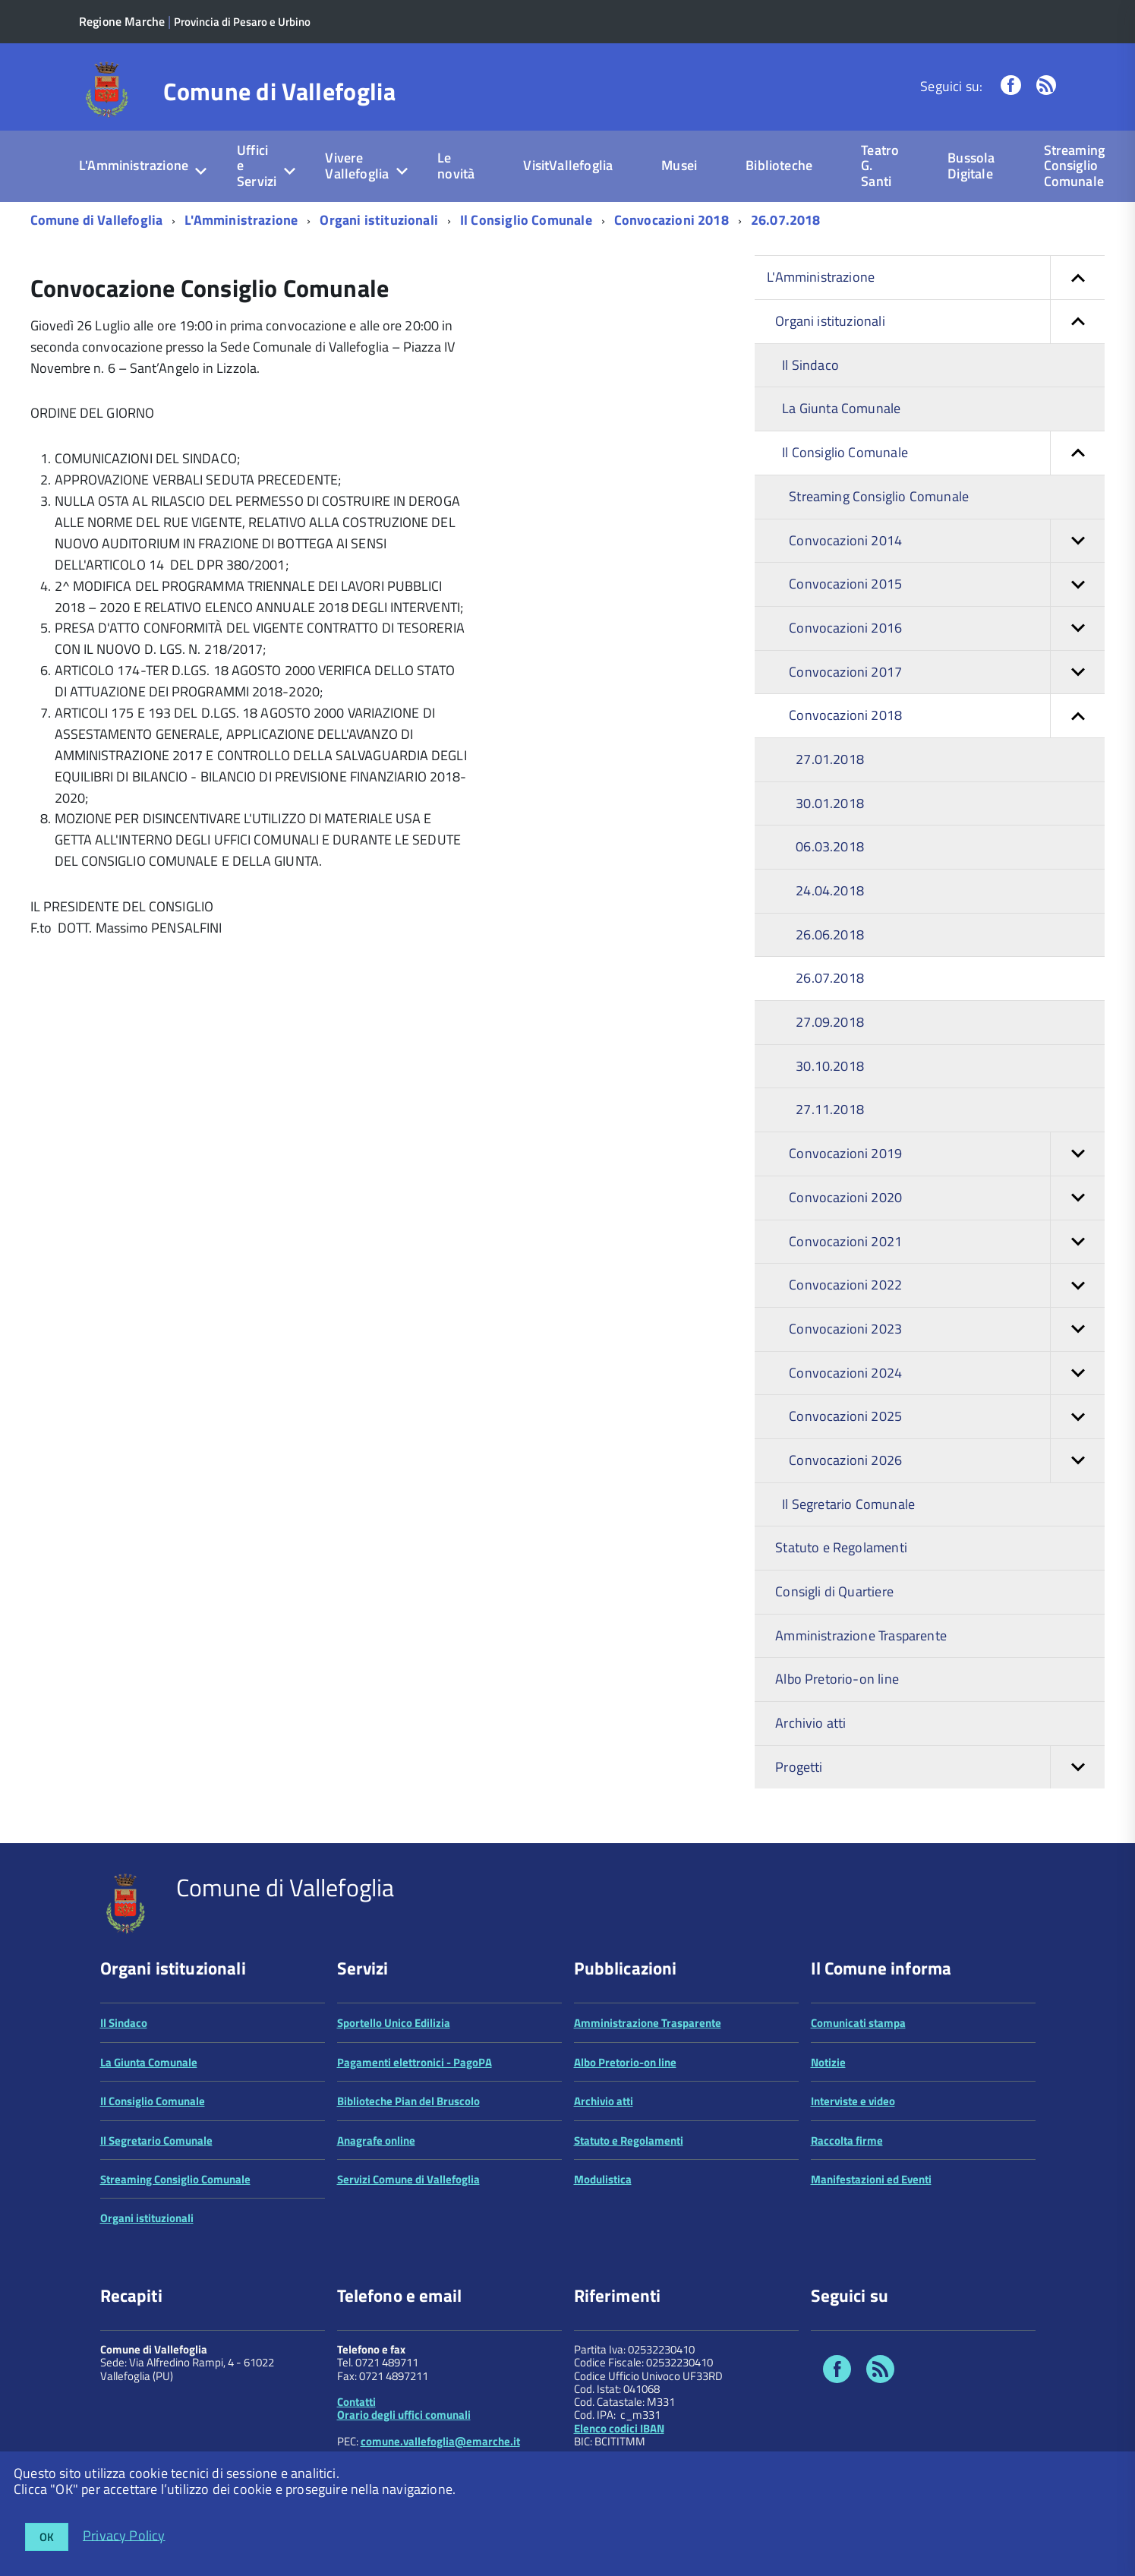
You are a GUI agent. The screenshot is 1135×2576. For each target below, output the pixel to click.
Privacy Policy (124, 2534)
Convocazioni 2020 (947, 1198)
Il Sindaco (810, 365)
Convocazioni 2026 (947, 1460)
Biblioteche (779, 165)
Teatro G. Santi (880, 165)
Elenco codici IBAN (619, 2428)
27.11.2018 (830, 1109)
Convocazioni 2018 (671, 220)
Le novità (455, 165)
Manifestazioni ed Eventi (871, 2179)
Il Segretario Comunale (848, 1504)
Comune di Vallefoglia (279, 91)
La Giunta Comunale (841, 408)
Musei (679, 165)
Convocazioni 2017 (947, 672)
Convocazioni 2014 (947, 541)
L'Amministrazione (133, 165)
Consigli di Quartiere (834, 1591)
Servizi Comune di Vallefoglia (408, 2179)
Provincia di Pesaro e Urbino (242, 21)
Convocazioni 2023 (947, 1329)
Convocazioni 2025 (947, 1416)
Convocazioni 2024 (947, 1373)
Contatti (356, 2401)
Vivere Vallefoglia (357, 165)
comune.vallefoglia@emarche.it (440, 2441)
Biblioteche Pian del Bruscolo (408, 2101)
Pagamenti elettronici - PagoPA (414, 2062)
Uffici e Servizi (256, 165)
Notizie (828, 2062)
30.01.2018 (830, 803)
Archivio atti (810, 1723)
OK (46, 2537)
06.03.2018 (830, 846)
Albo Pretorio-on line (837, 1678)
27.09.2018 (830, 1022)
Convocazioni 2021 (947, 1242)
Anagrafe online (376, 2140)
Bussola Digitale (971, 165)
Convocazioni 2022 (947, 1285)
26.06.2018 (830, 934)
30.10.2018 (830, 1066)
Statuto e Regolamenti (841, 1547)
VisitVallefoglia (568, 165)
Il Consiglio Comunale (526, 220)
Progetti (940, 1767)
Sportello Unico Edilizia (393, 2022)
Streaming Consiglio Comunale (1074, 165)
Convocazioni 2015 (947, 584)
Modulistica (603, 2179)
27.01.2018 (830, 759)
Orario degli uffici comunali (404, 2414)
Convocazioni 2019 (947, 1154)
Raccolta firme (847, 2140)
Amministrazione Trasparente (861, 1635)
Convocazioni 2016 (947, 628)
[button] (1077, 277)
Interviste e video (853, 2101)
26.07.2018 (786, 220)
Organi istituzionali (379, 220)
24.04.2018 (830, 890)
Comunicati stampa (858, 2022)
